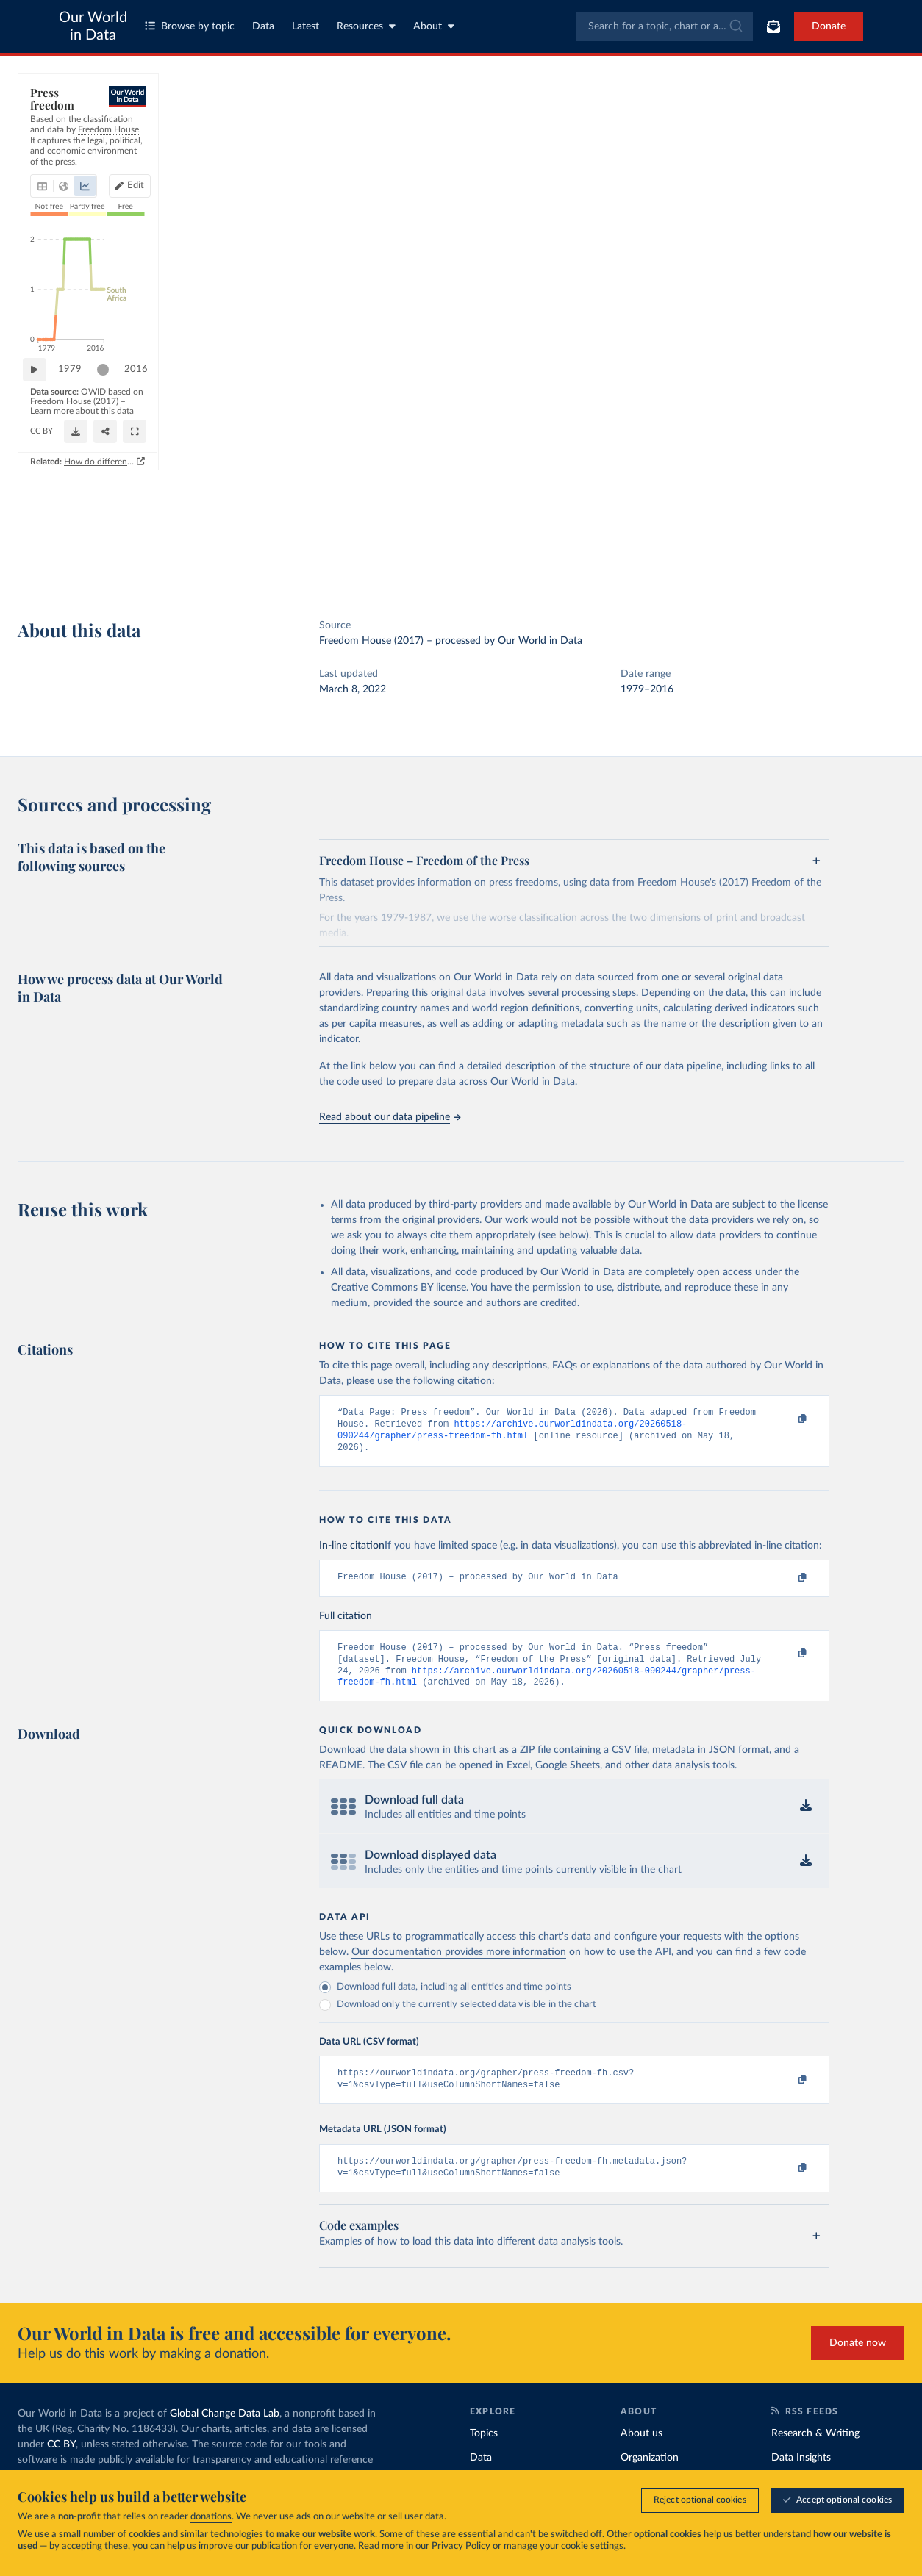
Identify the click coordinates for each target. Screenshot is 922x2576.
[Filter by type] (794, 261)
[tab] (62, 164)
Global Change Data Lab (224, 2432)
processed (458, 641)
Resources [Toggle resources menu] (366, 26)
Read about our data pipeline (389, 1117)
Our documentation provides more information (458, 1965)
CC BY (183, 552)
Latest (305, 26)
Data (263, 26)
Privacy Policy (461, 2546)
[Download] (462, 546)
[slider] (110, 509)
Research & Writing (815, 2452)
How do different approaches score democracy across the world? (535, 577)
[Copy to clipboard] (787, 1419)
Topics (484, 2452)
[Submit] (735, 26)
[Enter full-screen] (619, 546)
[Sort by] (779, 168)
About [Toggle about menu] (433, 26)
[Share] (534, 546)
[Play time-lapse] (42, 509)
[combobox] (664, 26)
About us (641, 2452)
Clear (875, 197)
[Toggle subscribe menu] (773, 26)
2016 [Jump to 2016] (652, 508)
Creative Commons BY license (398, 1287)
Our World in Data (93, 26)
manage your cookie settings (563, 2546)
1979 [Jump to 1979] (77, 508)
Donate (829, 26)
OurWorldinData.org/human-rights (97, 552)
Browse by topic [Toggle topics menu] (190, 26)
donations (211, 2517)
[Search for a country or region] (794, 133)
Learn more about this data (316, 538)
